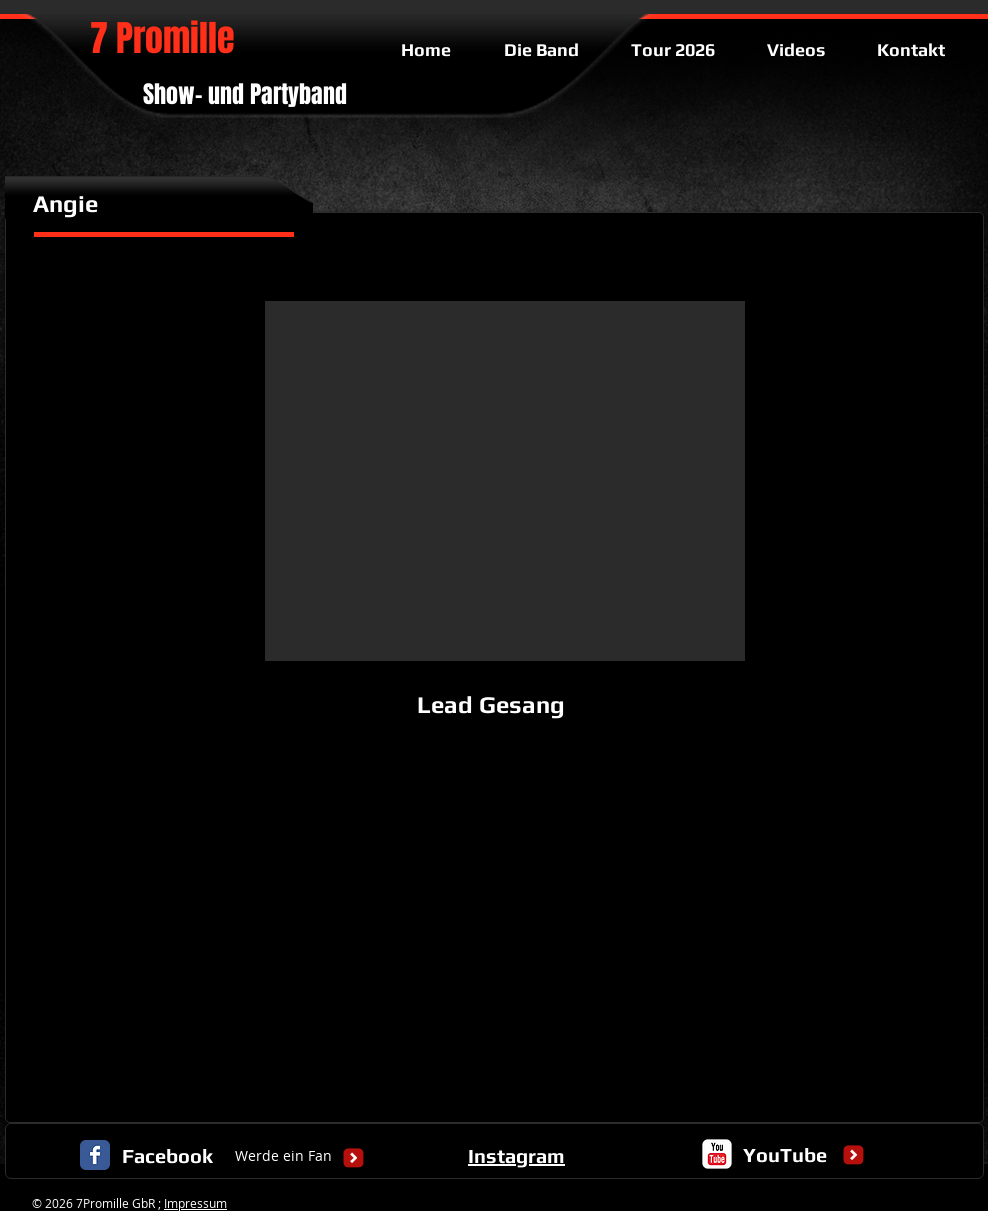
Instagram (516, 1155)
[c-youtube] (717, 1154)
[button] (505, 481)
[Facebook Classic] (95, 1155)
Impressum (195, 1203)
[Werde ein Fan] (283, 1156)
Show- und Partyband (245, 94)
